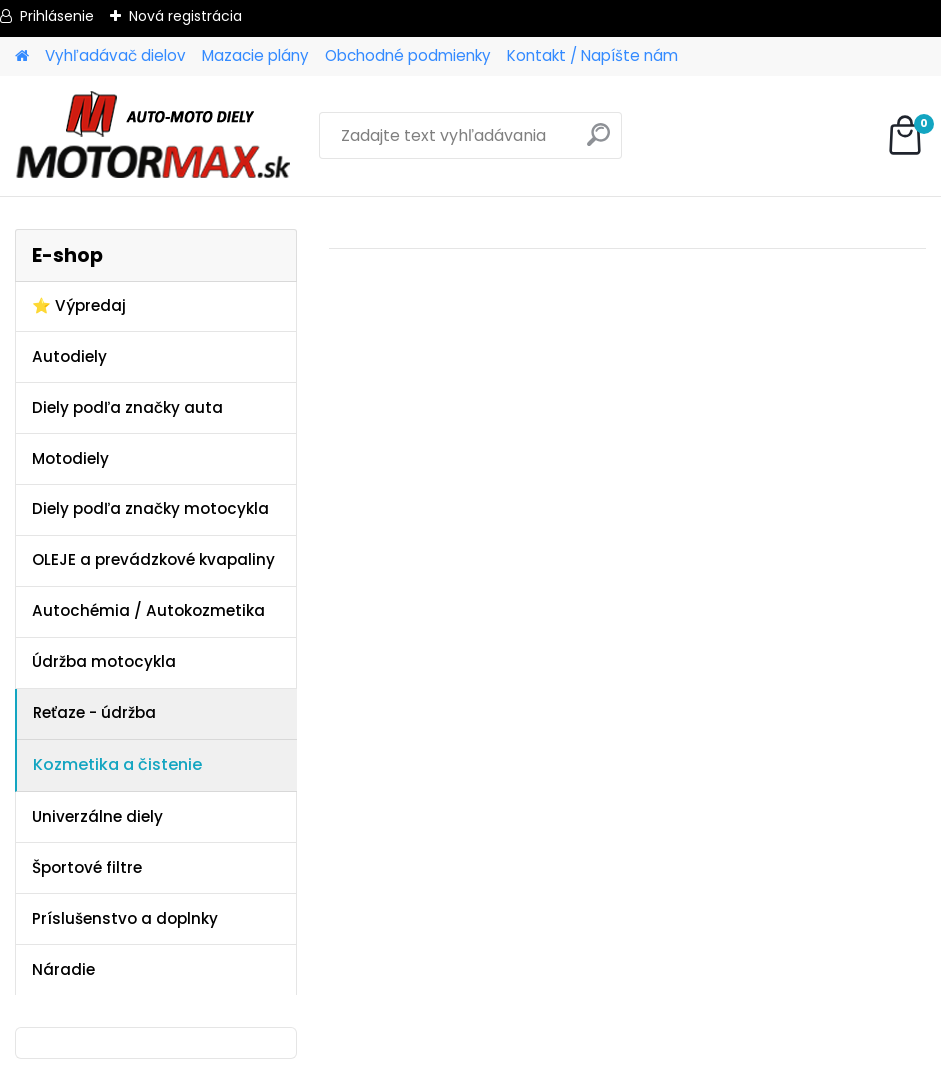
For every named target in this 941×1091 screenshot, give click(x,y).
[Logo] (152, 136)
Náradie (63, 969)
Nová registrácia (185, 16)
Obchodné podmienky (408, 55)
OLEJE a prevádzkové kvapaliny (153, 559)
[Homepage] (22, 56)
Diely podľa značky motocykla (150, 508)
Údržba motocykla (104, 661)
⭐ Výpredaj (79, 305)
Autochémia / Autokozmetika (148, 610)
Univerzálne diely (97, 816)
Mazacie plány (255, 55)
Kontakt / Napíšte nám (592, 55)
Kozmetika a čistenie (117, 764)
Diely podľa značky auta (127, 407)
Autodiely (69, 356)
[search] (598, 142)
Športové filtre (87, 867)
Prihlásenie (57, 16)
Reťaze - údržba (94, 712)
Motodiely (70, 458)
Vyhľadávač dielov (115, 55)
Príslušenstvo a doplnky (125, 918)
